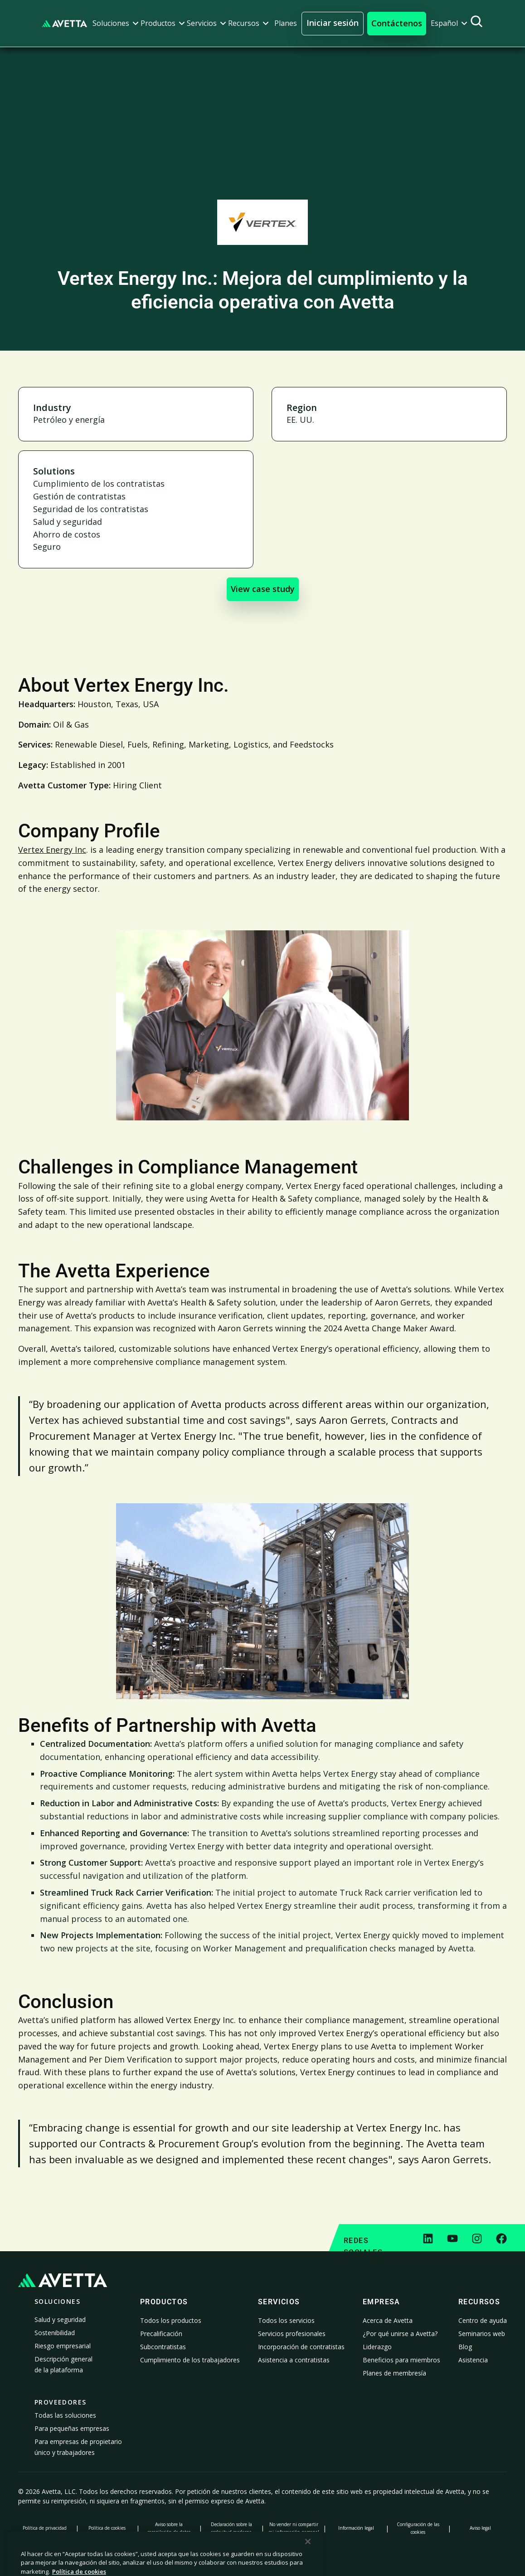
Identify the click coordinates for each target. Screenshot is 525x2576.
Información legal (356, 2528)
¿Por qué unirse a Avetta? (400, 2333)
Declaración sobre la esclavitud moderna (231, 2528)
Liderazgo (377, 2346)
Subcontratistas (163, 2346)
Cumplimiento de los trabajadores (190, 2360)
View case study (263, 588)
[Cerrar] (308, 2562)
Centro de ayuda (482, 2320)
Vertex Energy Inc (52, 849)
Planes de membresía (394, 2373)
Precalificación (161, 2333)
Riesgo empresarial (62, 2345)
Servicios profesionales (292, 2333)
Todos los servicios (286, 2320)
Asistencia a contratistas (294, 2360)
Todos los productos (170, 2320)
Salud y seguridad (60, 2319)
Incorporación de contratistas (301, 2346)
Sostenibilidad (54, 2332)
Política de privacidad (45, 2528)
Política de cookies (107, 2528)
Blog (465, 2346)
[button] (116, 23)
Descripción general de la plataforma (63, 2364)
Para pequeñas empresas (71, 2428)
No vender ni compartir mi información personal (293, 2528)
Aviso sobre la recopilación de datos (168, 2528)
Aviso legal (480, 2528)
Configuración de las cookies (418, 2528)
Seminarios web (481, 2333)
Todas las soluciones (65, 2415)
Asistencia (473, 2360)
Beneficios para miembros (401, 2360)
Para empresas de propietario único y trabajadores (78, 2447)
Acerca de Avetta (388, 2320)
